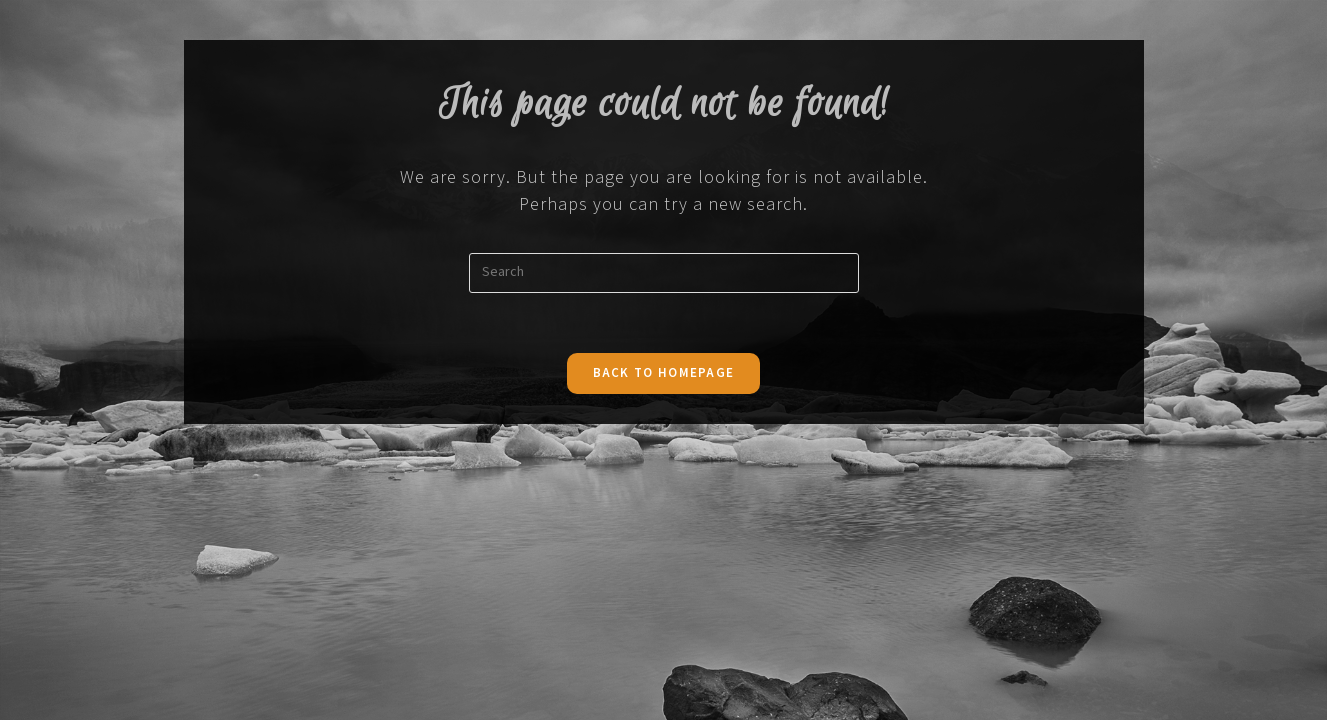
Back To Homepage (664, 373)
